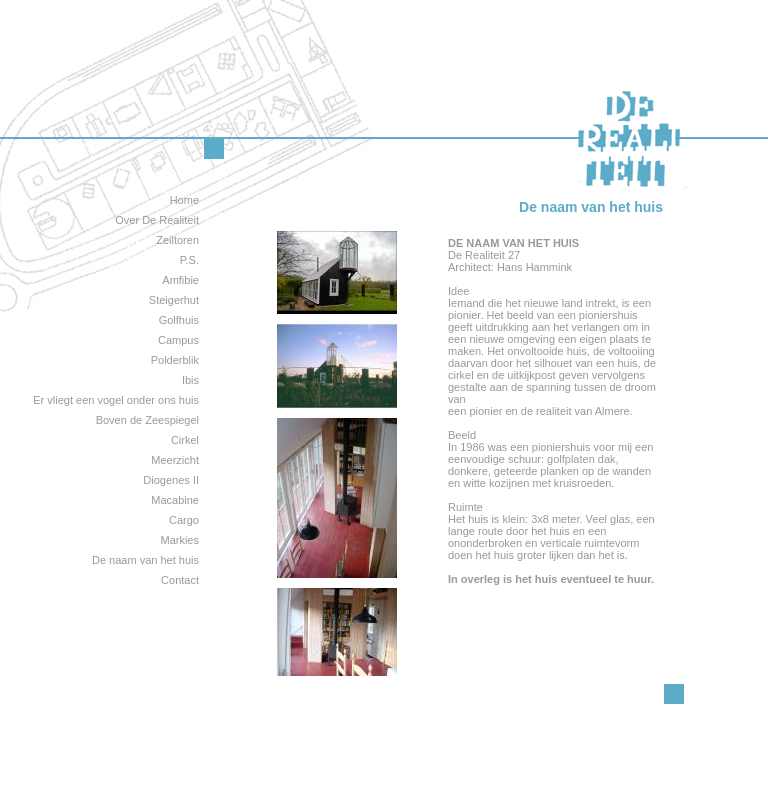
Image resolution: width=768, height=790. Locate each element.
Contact (180, 580)
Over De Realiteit (157, 220)
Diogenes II (171, 480)
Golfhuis (179, 320)
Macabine (175, 500)
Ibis (190, 380)
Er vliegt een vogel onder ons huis (116, 400)
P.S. (189, 260)
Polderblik (175, 360)
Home (184, 200)
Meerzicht (175, 460)
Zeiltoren (177, 240)
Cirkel (185, 440)
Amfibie (180, 280)
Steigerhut (174, 300)
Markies (179, 540)
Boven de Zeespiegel (147, 420)
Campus (178, 340)
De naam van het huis (145, 560)
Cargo (184, 520)
